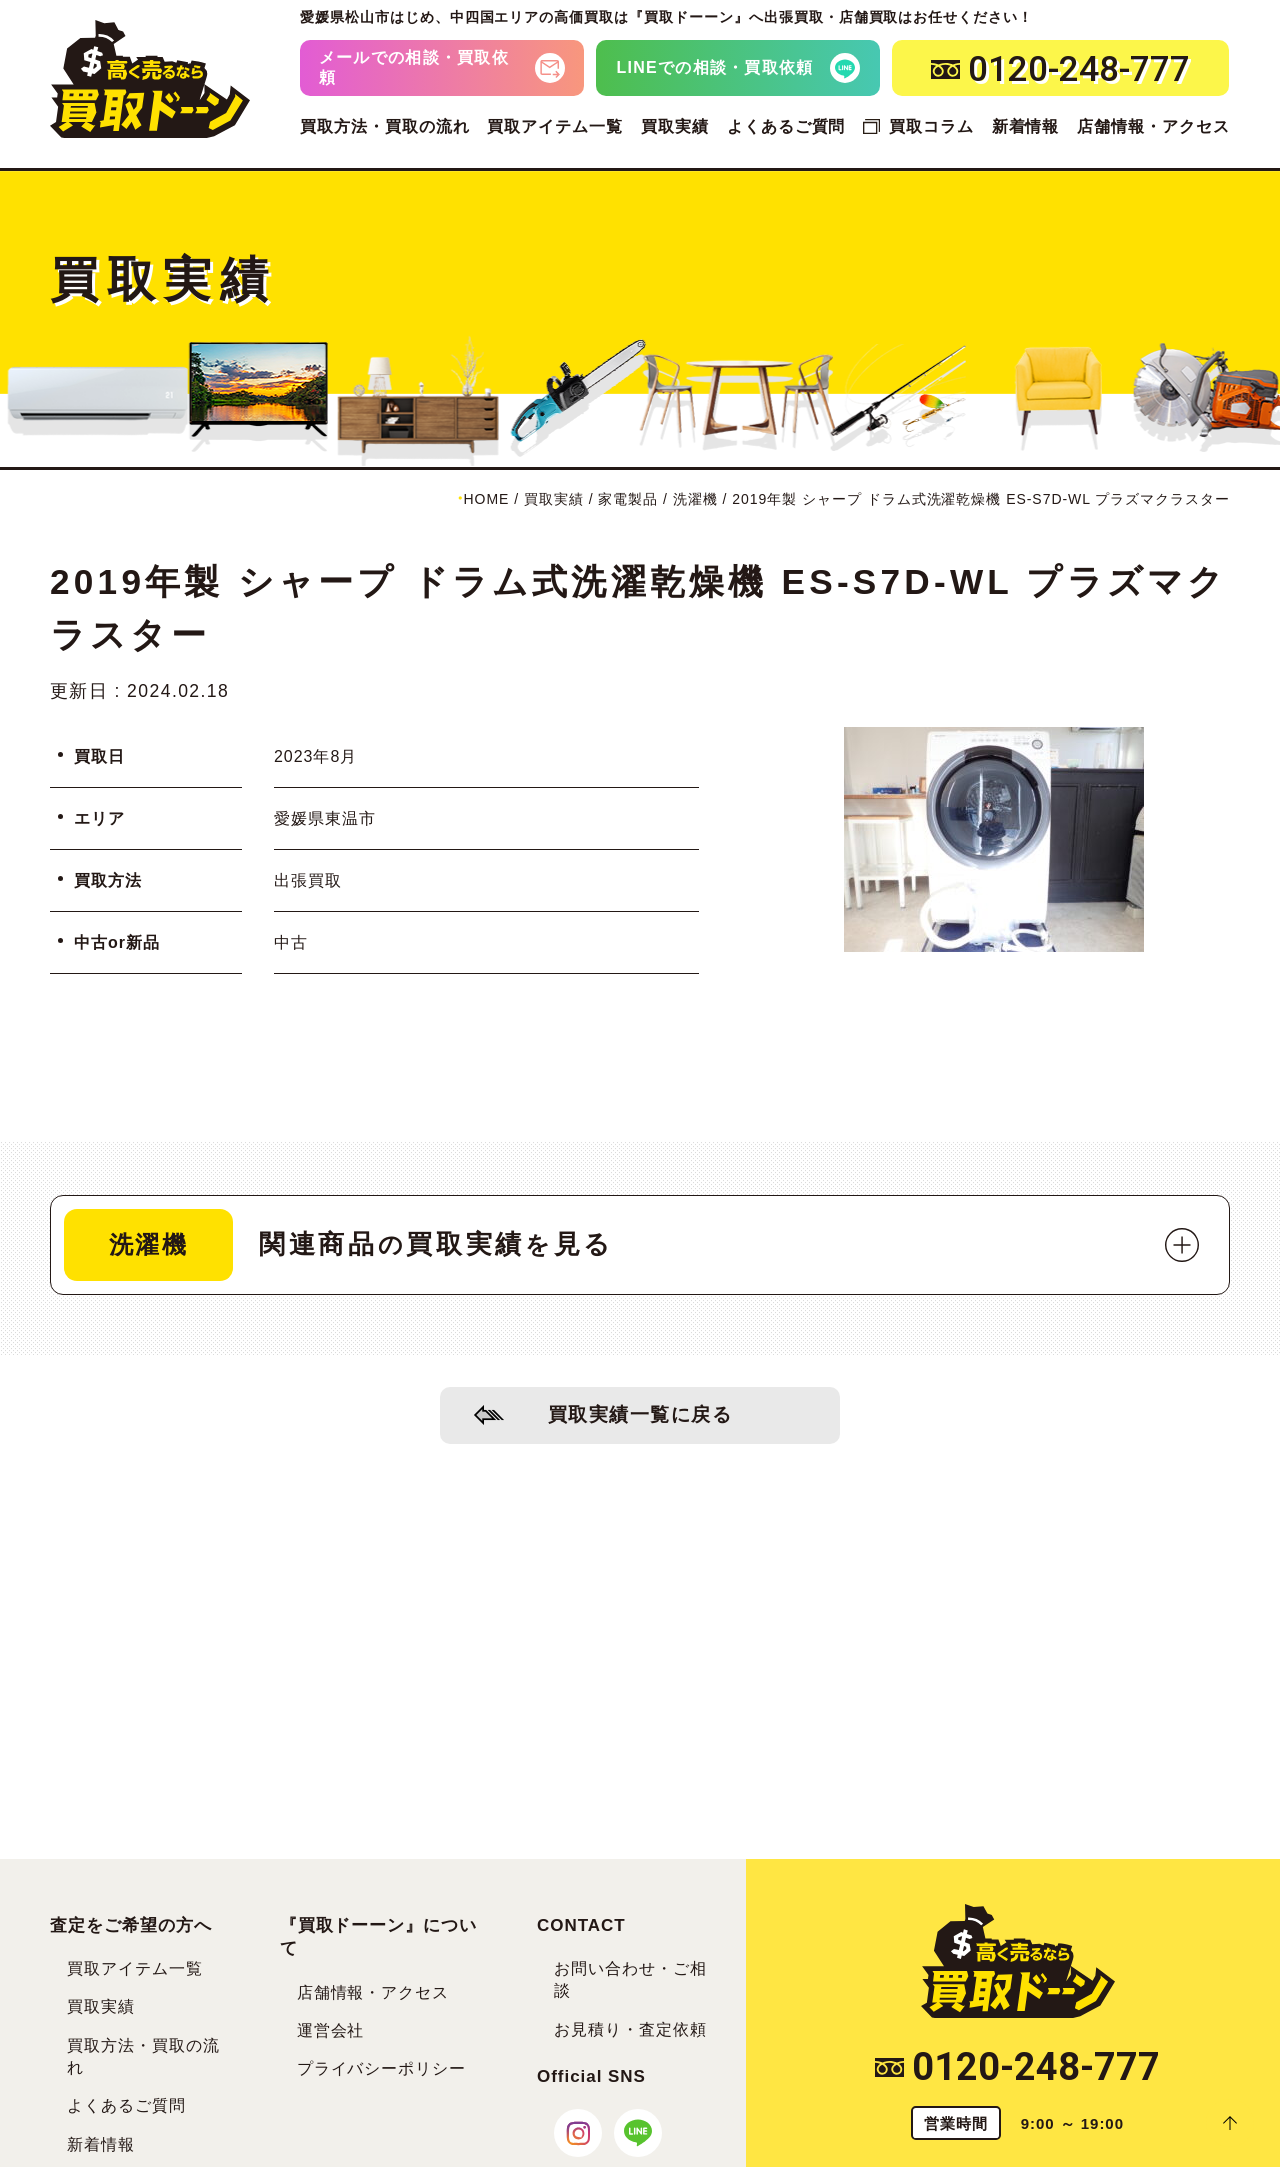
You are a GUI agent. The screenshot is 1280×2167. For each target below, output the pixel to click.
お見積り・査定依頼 (630, 2029)
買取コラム (931, 126)
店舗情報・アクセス (1153, 126)
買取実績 (675, 126)
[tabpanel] (994, 839)
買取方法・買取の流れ (385, 126)
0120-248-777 (1017, 2067)
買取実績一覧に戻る (640, 1414)
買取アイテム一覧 (555, 126)
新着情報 (1026, 126)
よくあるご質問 (786, 126)
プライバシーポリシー (382, 2068)
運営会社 (331, 2030)
